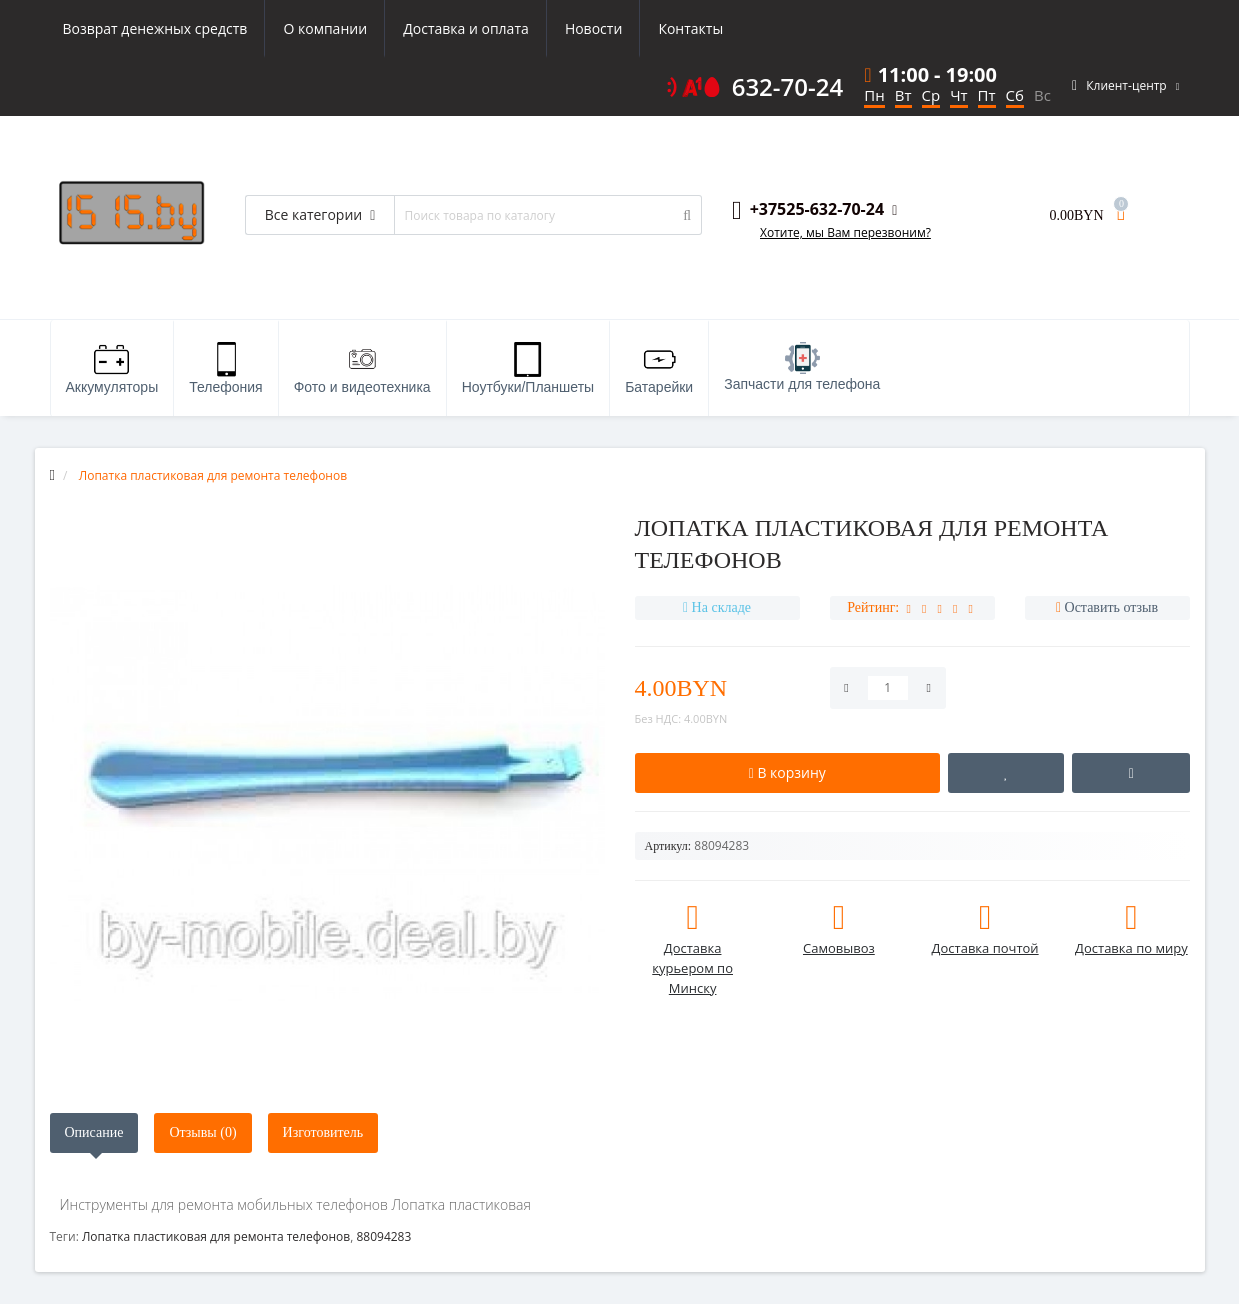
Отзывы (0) (202, 1132)
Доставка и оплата (466, 28)
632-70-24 (788, 87)
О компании (325, 28)
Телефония (225, 368)
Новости (593, 28)
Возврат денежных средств (155, 28)
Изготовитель (323, 1132)
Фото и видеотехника (362, 368)
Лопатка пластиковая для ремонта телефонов (216, 1236)
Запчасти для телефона (802, 367)
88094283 (383, 1236)
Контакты (690, 28)
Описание (94, 1132)
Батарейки (659, 368)
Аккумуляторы (112, 368)
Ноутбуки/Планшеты (528, 368)
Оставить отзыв (1112, 607)
